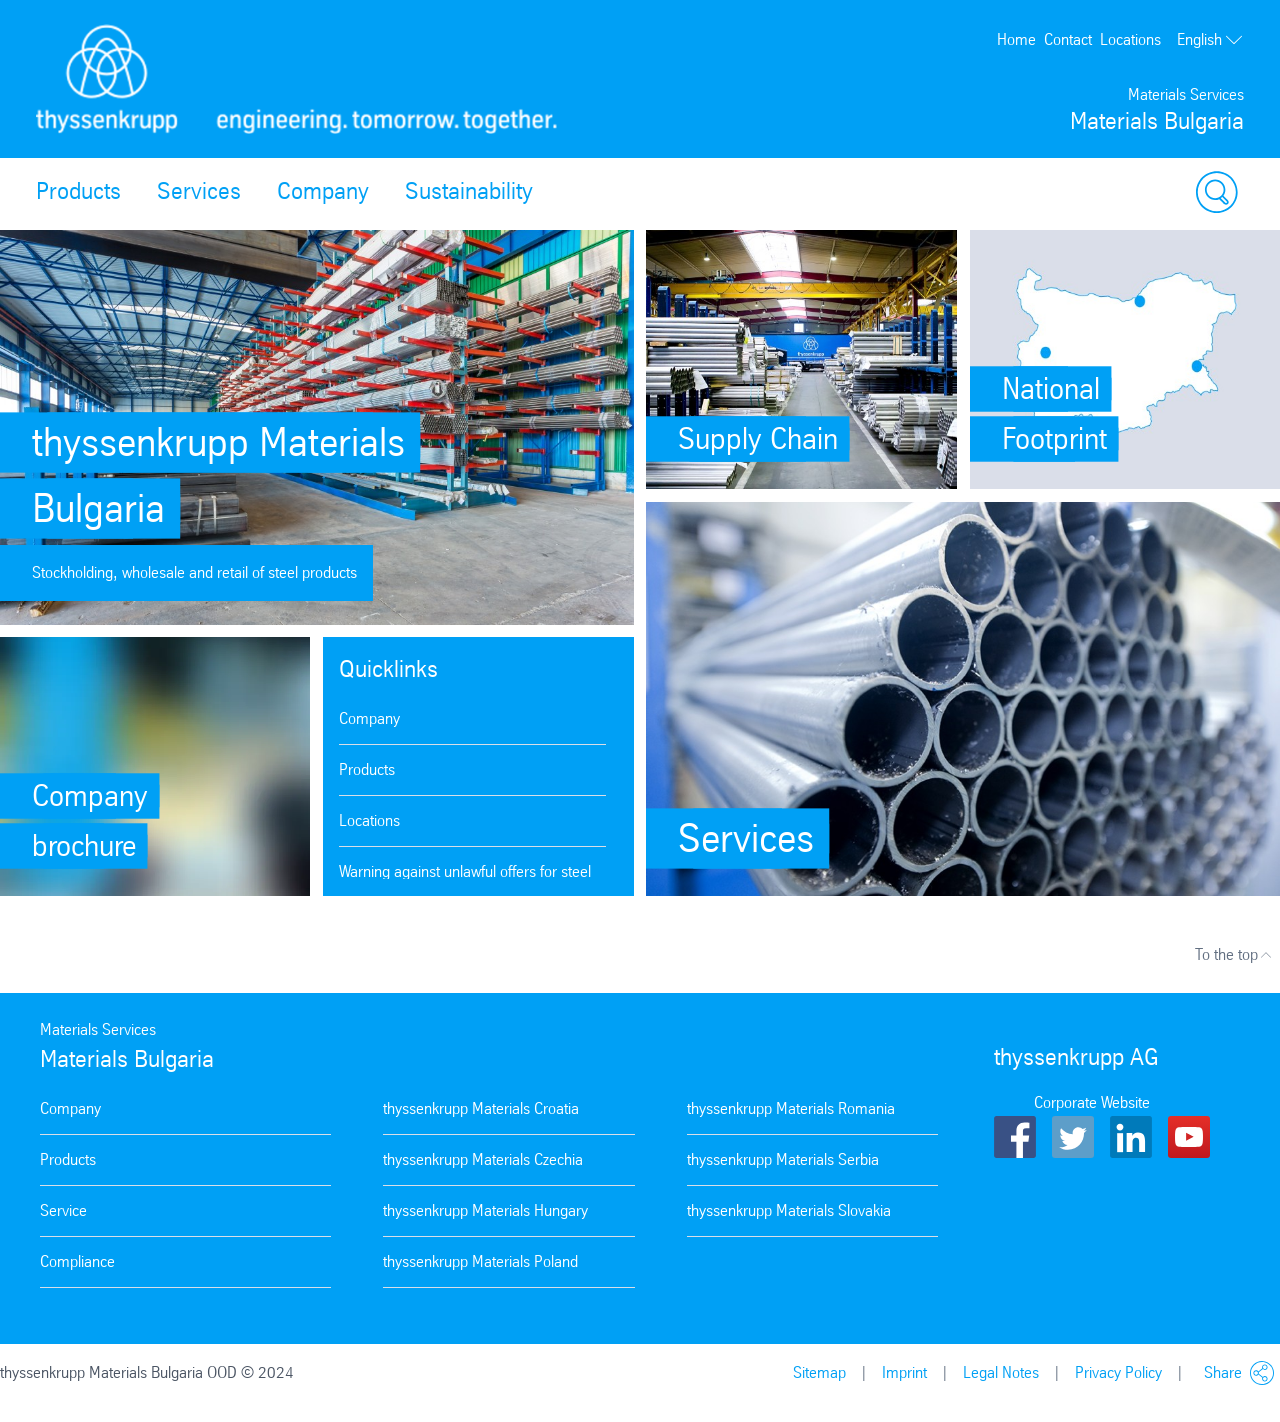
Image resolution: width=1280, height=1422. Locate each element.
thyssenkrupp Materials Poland (480, 1261)
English (1210, 40)
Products (78, 191)
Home (1016, 39)
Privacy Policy (1118, 1372)
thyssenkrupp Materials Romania (791, 1108)
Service (63, 1210)
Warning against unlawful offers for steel (465, 871)
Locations (1130, 39)
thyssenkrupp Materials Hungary (485, 1210)
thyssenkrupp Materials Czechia (483, 1159)
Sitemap (819, 1372)
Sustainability (469, 191)
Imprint (904, 1372)
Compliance (77, 1261)
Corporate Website (1092, 1102)
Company (323, 191)
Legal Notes (1001, 1372)
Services (199, 191)
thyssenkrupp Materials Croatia (481, 1108)
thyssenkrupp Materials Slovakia (789, 1210)
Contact (1068, 39)
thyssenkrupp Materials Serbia (783, 1159)
